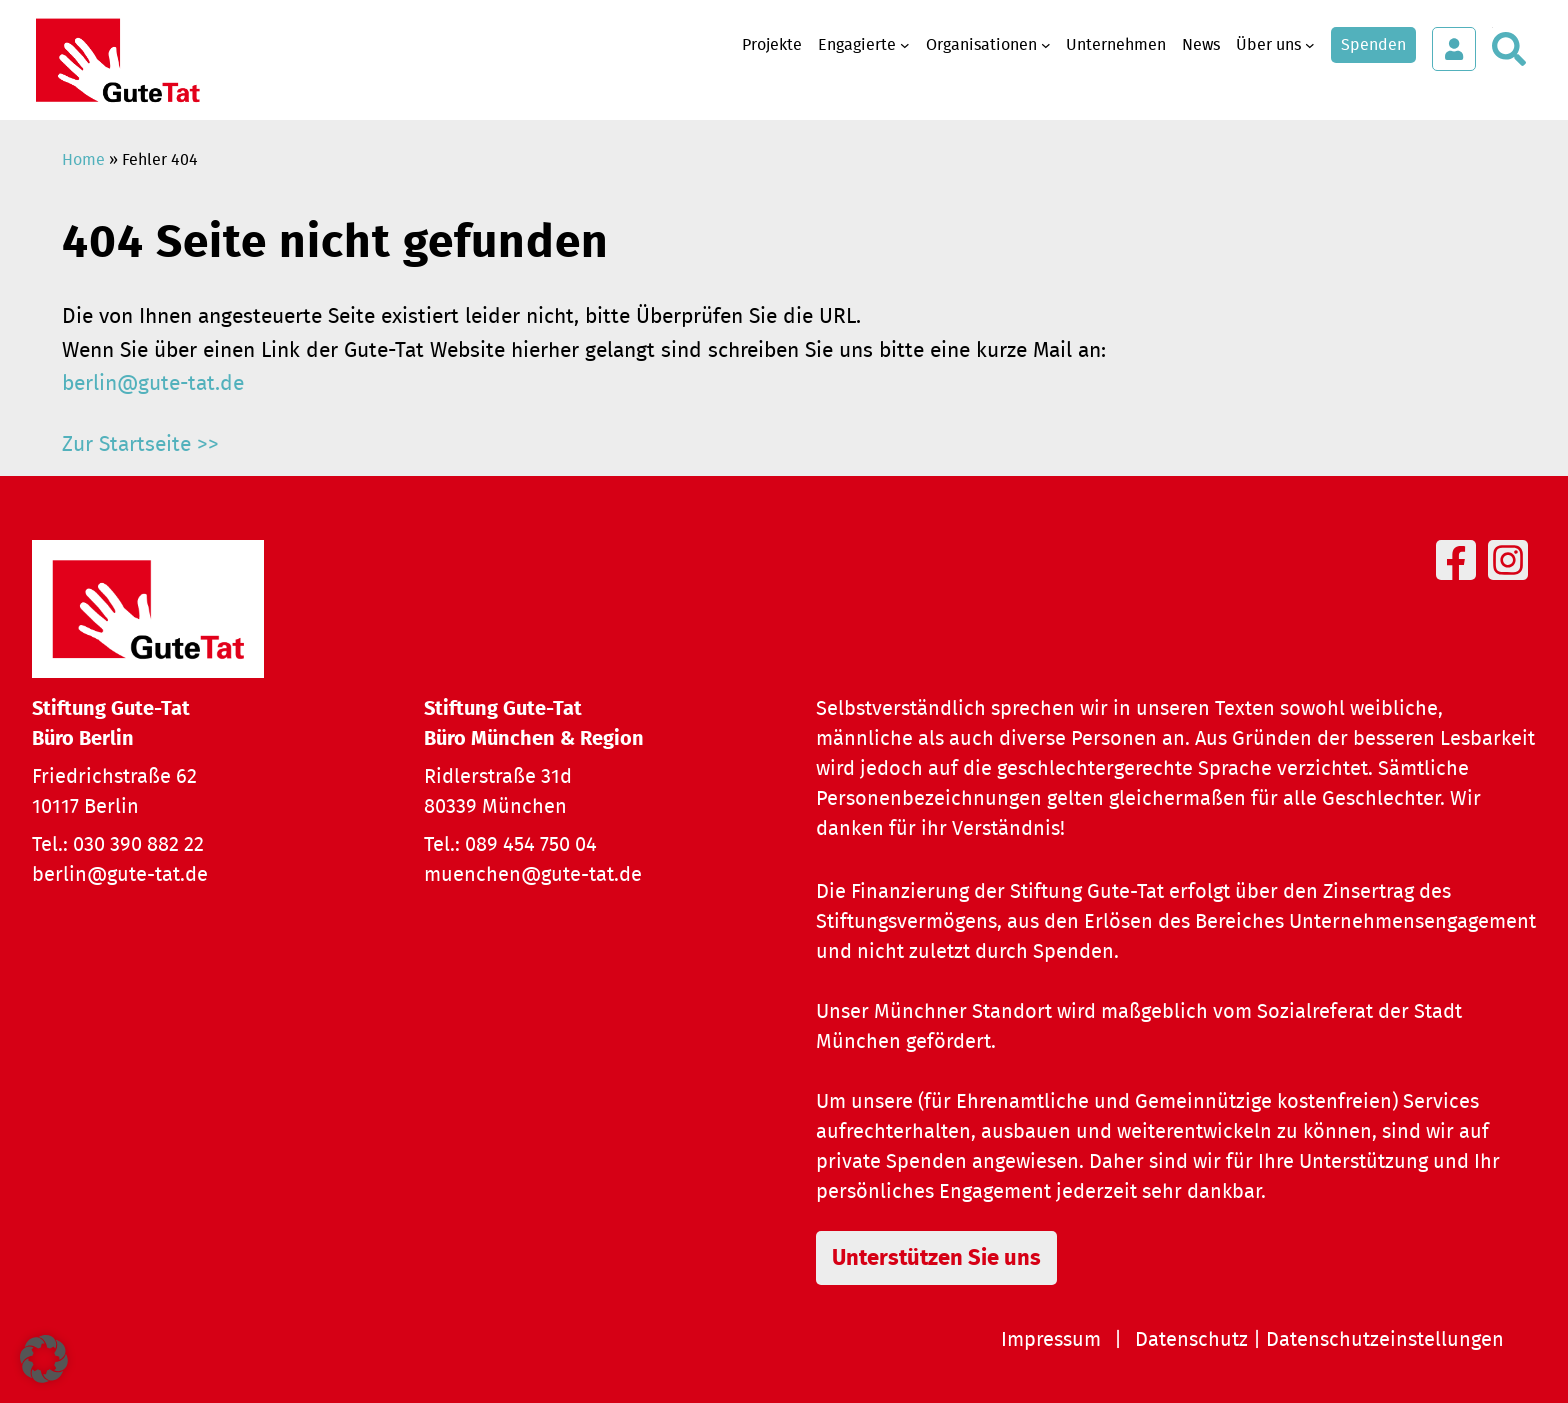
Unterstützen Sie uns (936, 1258)
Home (83, 160)
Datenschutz (1191, 1340)
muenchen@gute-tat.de (533, 875)
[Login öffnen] (1454, 49)
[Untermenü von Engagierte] (905, 45)
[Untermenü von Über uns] (1310, 45)
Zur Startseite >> (140, 444)
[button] (44, 1359)
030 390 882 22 (138, 845)
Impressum (1051, 1340)
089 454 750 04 (531, 845)
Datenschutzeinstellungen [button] (1385, 1340)
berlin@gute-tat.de (153, 383)
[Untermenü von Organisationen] (1046, 45)
